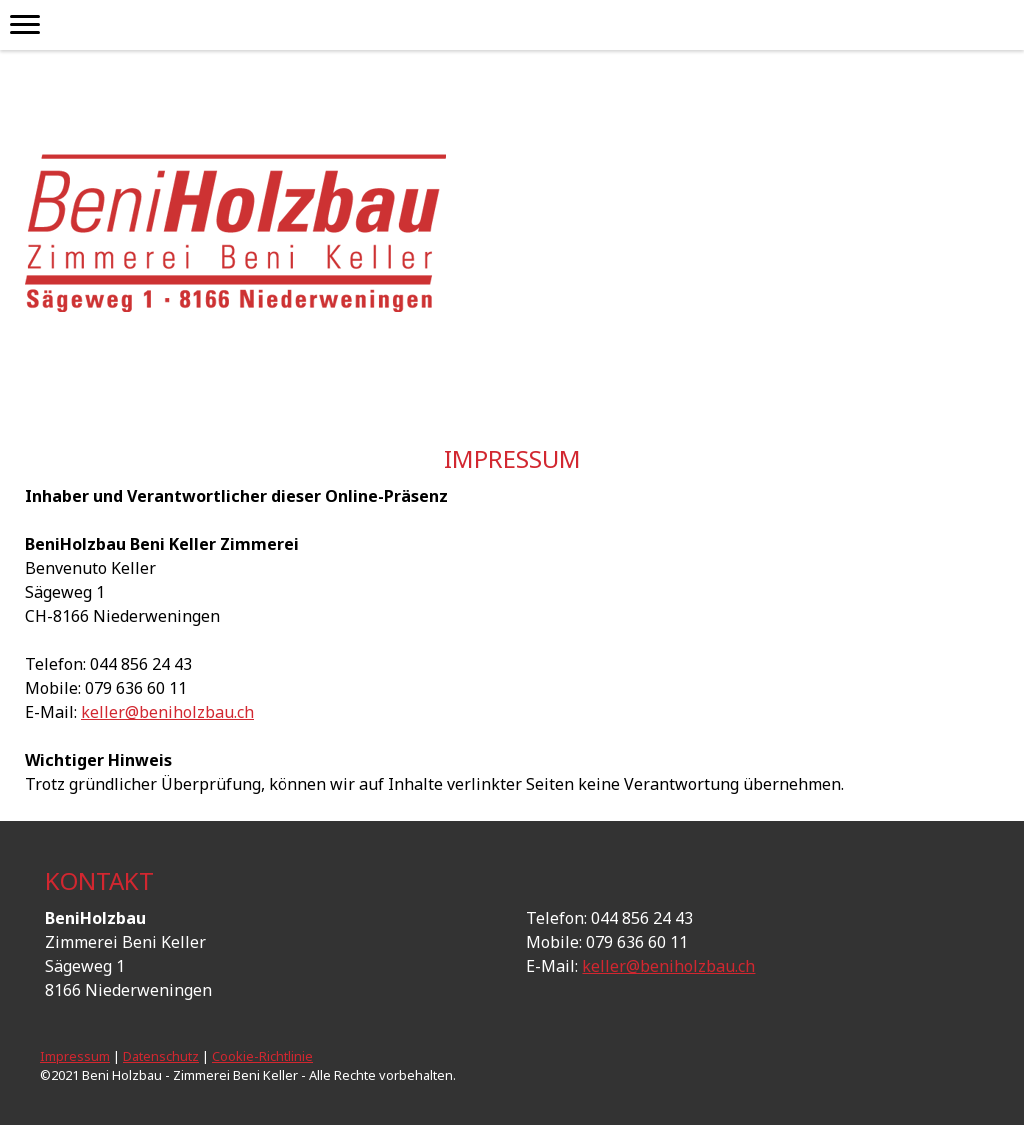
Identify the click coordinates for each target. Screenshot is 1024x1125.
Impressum (75, 1056)
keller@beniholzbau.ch (167, 712)
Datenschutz (161, 1056)
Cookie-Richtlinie (262, 1056)
